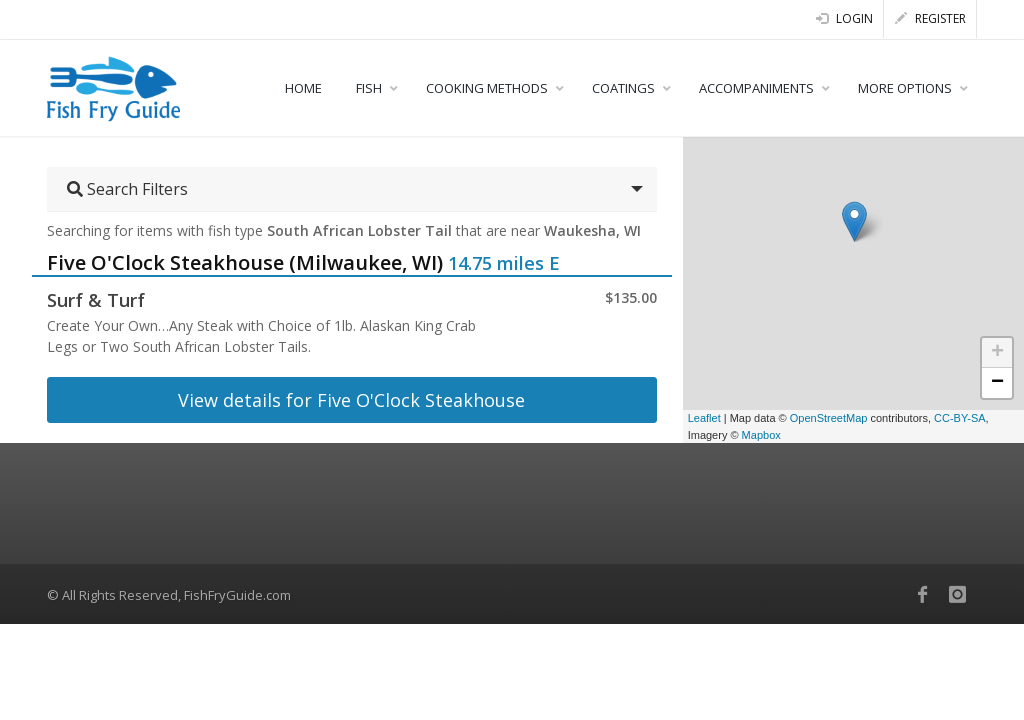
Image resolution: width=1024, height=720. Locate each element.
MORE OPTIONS (905, 88)
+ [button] (997, 353)
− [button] (997, 383)
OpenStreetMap (829, 418)
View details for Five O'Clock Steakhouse (351, 400)
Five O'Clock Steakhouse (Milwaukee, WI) (245, 262)
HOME (303, 88)
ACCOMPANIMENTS (756, 88)
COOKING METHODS (487, 88)
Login (844, 18)
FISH (369, 88)
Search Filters (127, 189)
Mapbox (761, 435)
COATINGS (623, 88)
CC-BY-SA (960, 418)
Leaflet (704, 418)
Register (930, 18)
